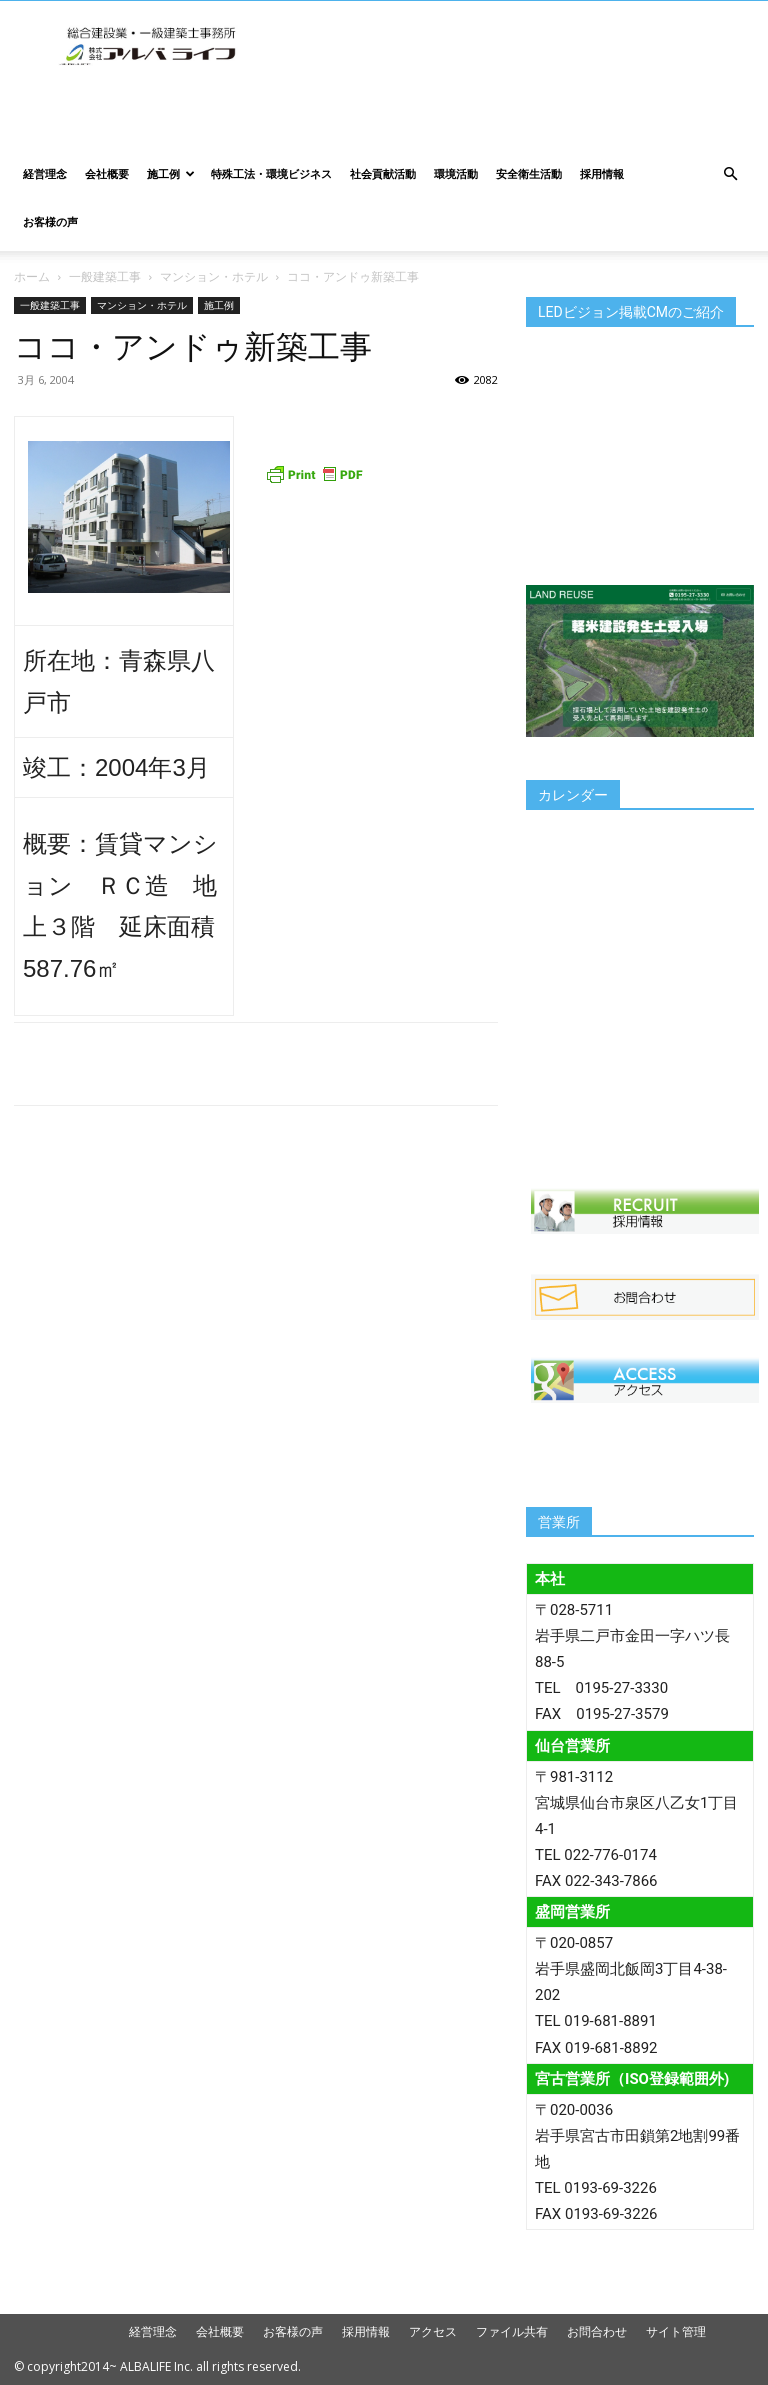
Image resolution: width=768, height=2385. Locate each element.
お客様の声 (50, 221)
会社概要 (107, 173)
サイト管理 (676, 2331)
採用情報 (602, 173)
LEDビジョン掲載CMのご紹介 (631, 312)
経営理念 (45, 173)
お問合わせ (597, 2331)
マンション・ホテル (214, 276)
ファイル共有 (512, 2331)
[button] (730, 174)
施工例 (171, 173)
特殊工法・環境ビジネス (271, 173)
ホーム (32, 276)
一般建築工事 (105, 276)
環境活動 (456, 173)
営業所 (559, 1522)
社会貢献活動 (383, 173)
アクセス (433, 2331)
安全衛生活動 (529, 173)
